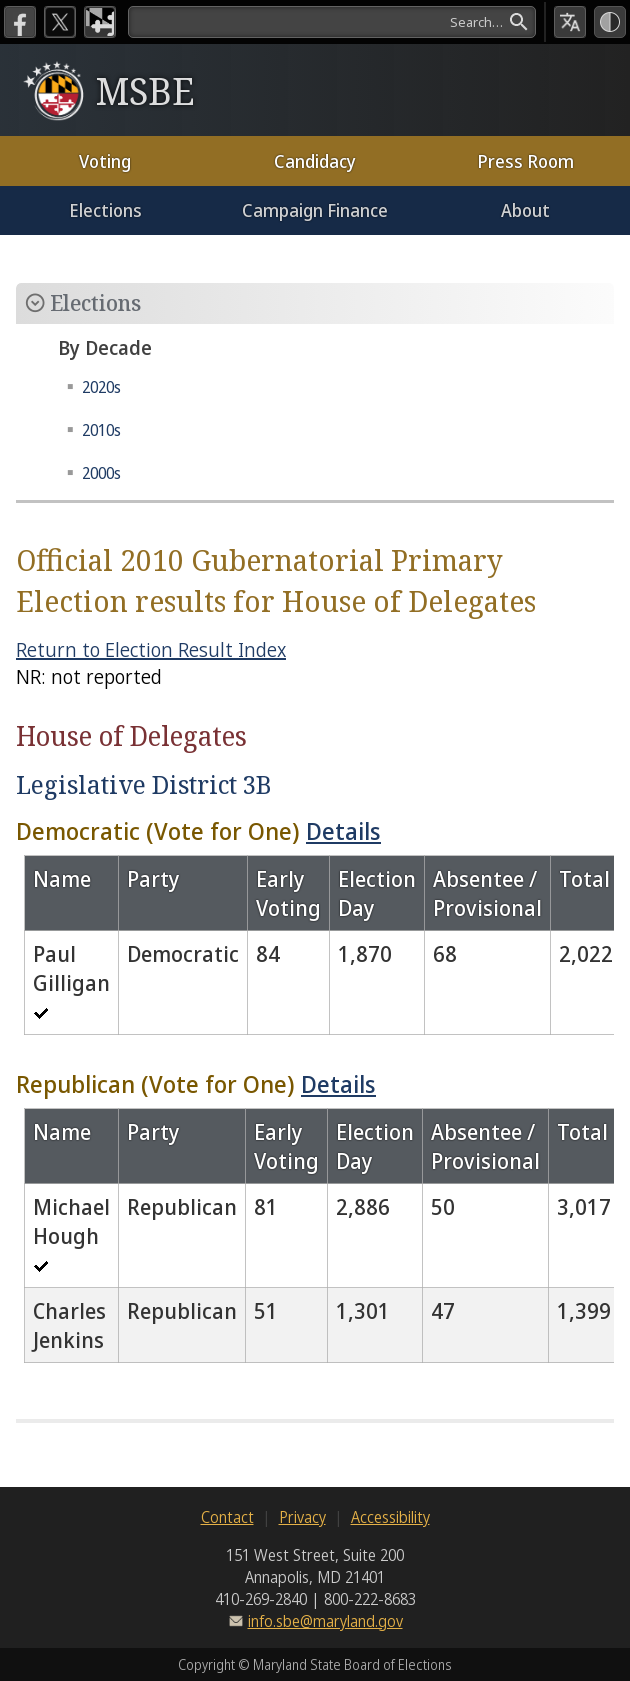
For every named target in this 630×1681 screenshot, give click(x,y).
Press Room (525, 161)
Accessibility (390, 1517)
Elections (105, 210)
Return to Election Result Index (151, 649)
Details (343, 830)
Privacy (302, 1517)
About (525, 210)
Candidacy (315, 161)
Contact (227, 1517)
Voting (105, 161)
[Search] (332, 22)
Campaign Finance (315, 210)
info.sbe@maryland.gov (325, 1621)
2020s (101, 387)
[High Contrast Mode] (610, 22)
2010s (101, 430)
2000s (101, 473)
